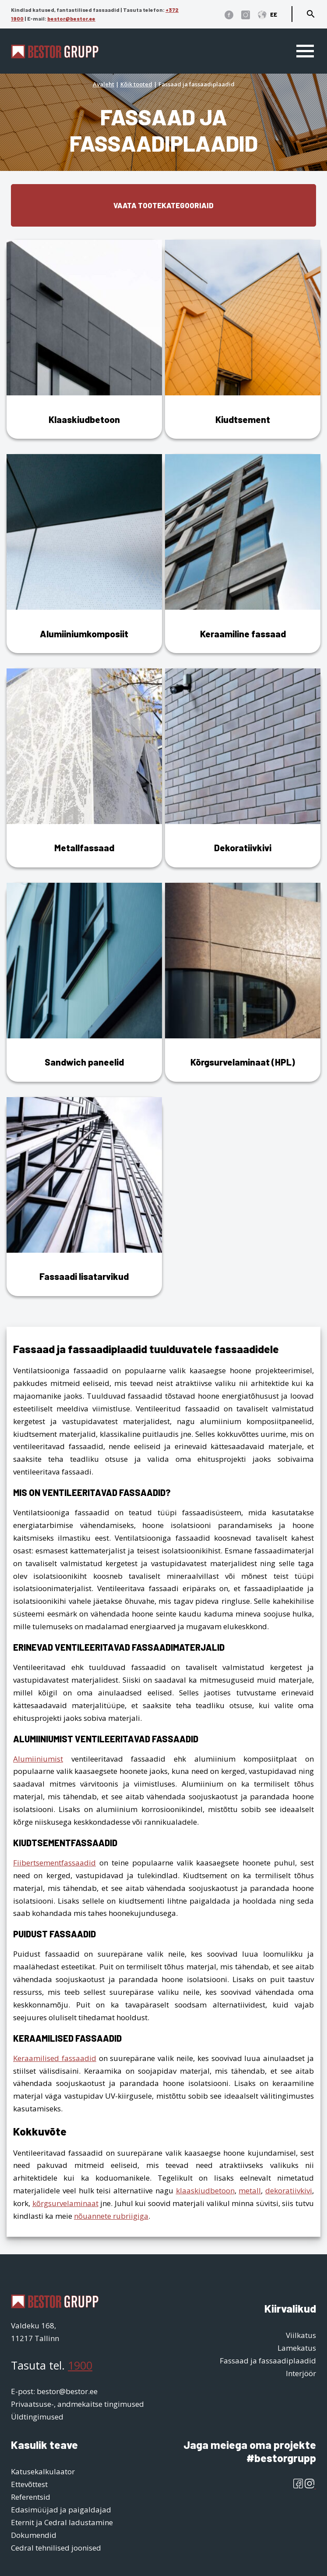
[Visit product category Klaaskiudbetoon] (84, 339)
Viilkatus (301, 2335)
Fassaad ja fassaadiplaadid (268, 2361)
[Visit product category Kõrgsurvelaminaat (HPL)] (242, 982)
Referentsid (30, 2497)
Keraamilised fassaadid (54, 2058)
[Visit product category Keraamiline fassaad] (242, 553)
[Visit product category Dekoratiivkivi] (242, 767)
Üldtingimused (37, 2417)
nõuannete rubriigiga (111, 2216)
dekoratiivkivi (288, 2190)
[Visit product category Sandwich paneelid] (84, 982)
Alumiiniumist (38, 1759)
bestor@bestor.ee (71, 18)
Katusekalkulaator (43, 2471)
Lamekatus (297, 2348)
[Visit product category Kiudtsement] (242, 339)
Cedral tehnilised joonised (56, 2548)
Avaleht (103, 84)
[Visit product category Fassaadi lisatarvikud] (84, 1196)
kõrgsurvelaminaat (65, 2203)
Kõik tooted (136, 84)
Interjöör (301, 2373)
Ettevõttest (29, 2484)
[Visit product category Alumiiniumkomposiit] (84, 553)
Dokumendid (33, 2535)
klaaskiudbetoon (205, 2190)
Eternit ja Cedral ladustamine (62, 2522)
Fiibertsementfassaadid (54, 1863)
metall (250, 2190)
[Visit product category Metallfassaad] (84, 767)
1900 (80, 2365)
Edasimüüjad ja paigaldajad (61, 2510)
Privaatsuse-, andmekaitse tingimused (77, 2404)
